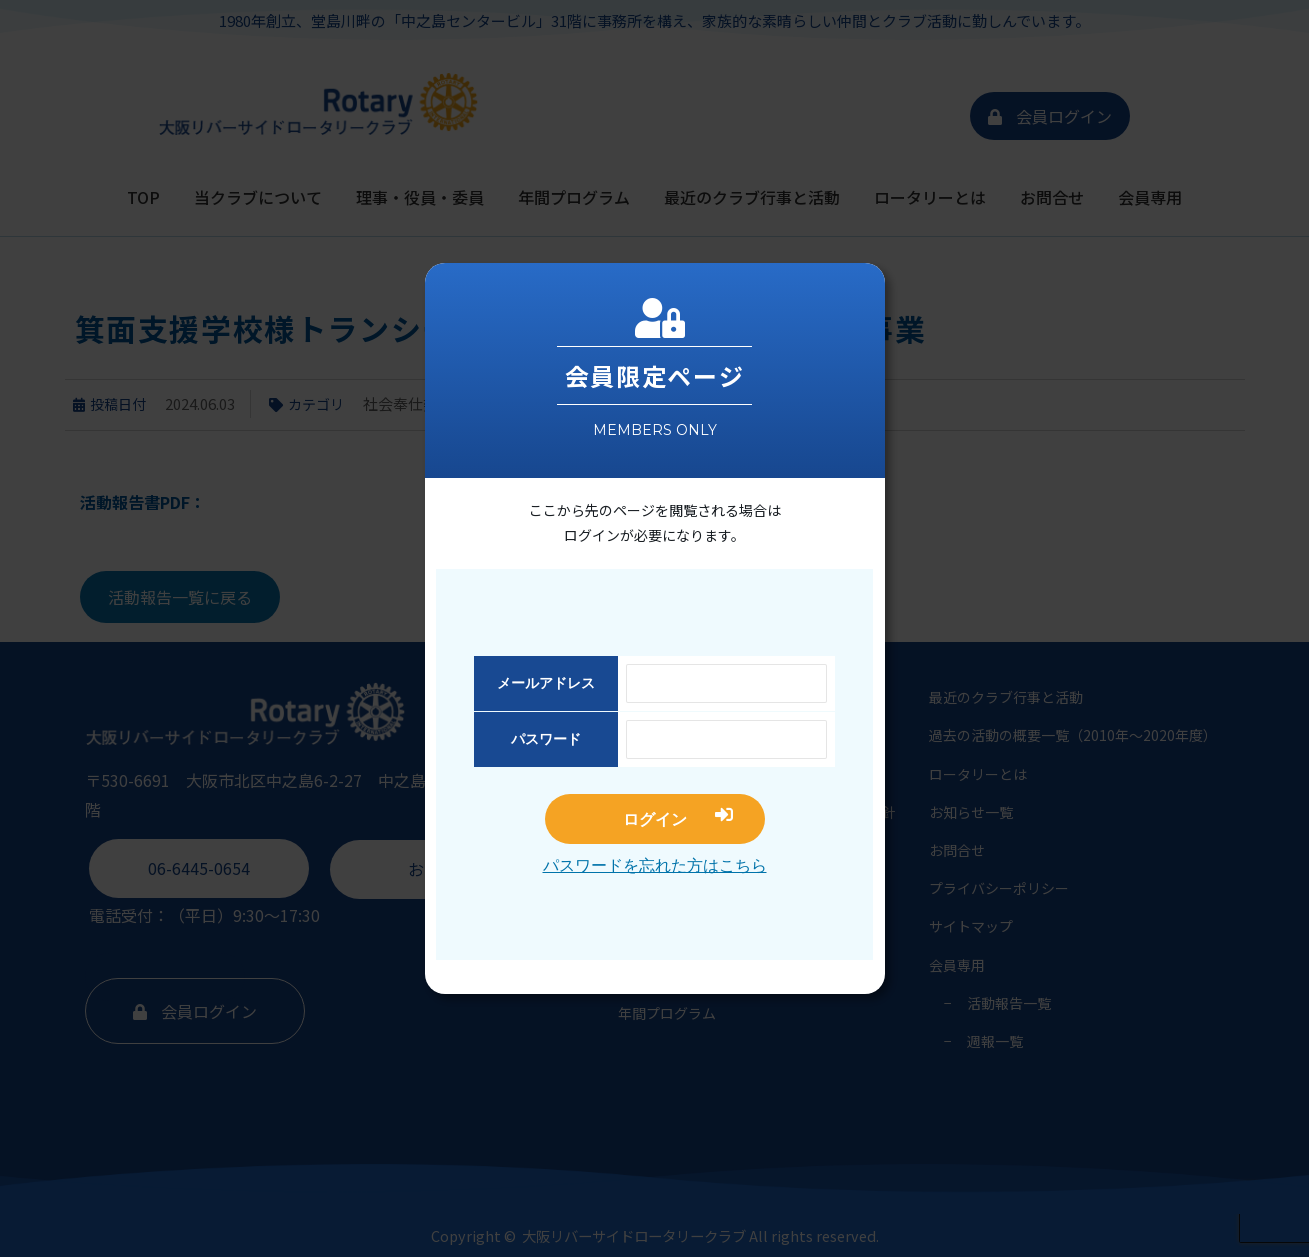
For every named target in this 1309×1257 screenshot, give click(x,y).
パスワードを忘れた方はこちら (655, 865)
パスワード (546, 739)
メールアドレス (546, 683)
